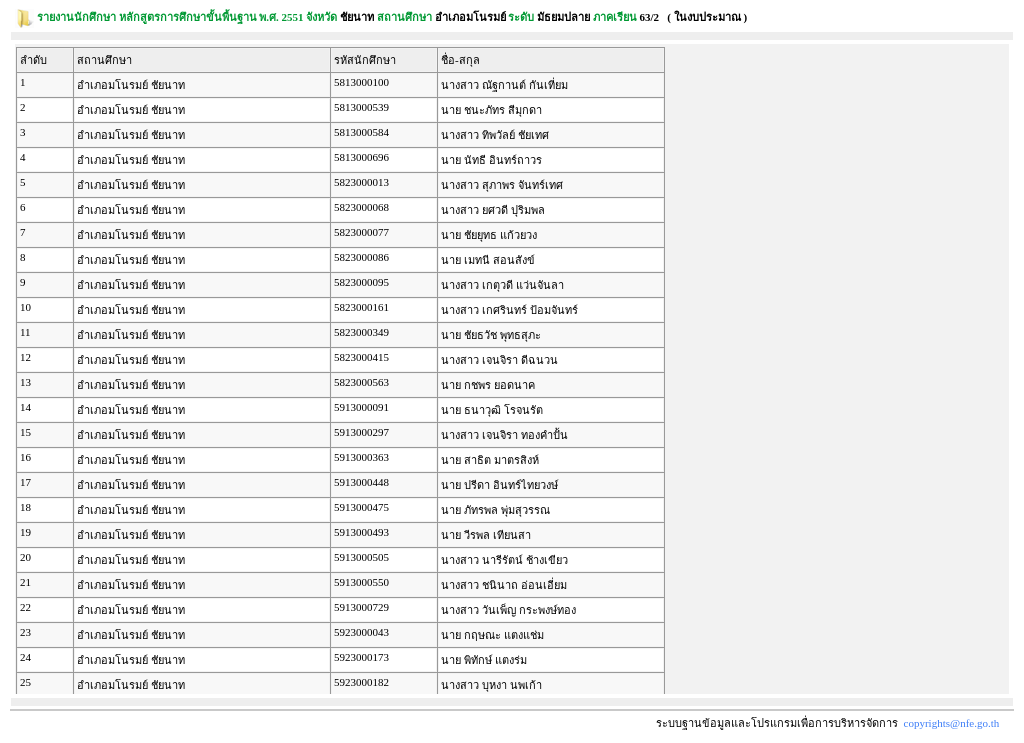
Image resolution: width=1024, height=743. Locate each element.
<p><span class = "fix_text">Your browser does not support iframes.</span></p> (512, 369)
